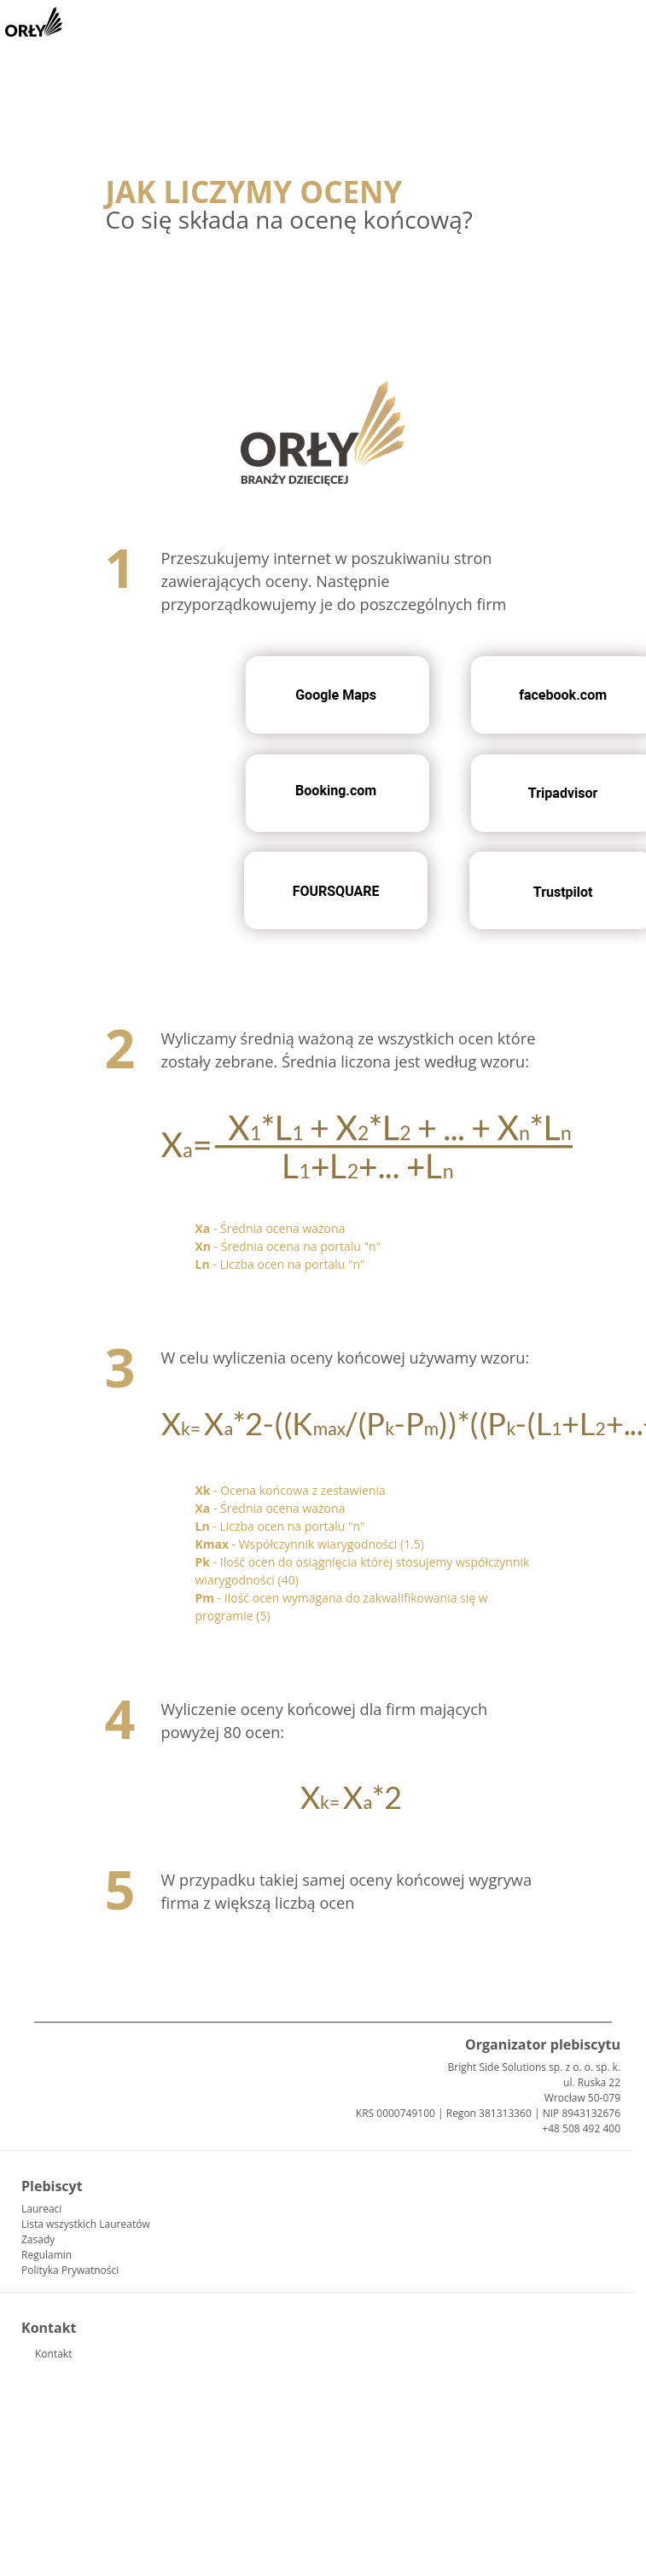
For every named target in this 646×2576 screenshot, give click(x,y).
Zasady (38, 2239)
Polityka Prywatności (70, 2270)
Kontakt (53, 2353)
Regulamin (46, 2254)
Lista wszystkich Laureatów (85, 2224)
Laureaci (41, 2208)
